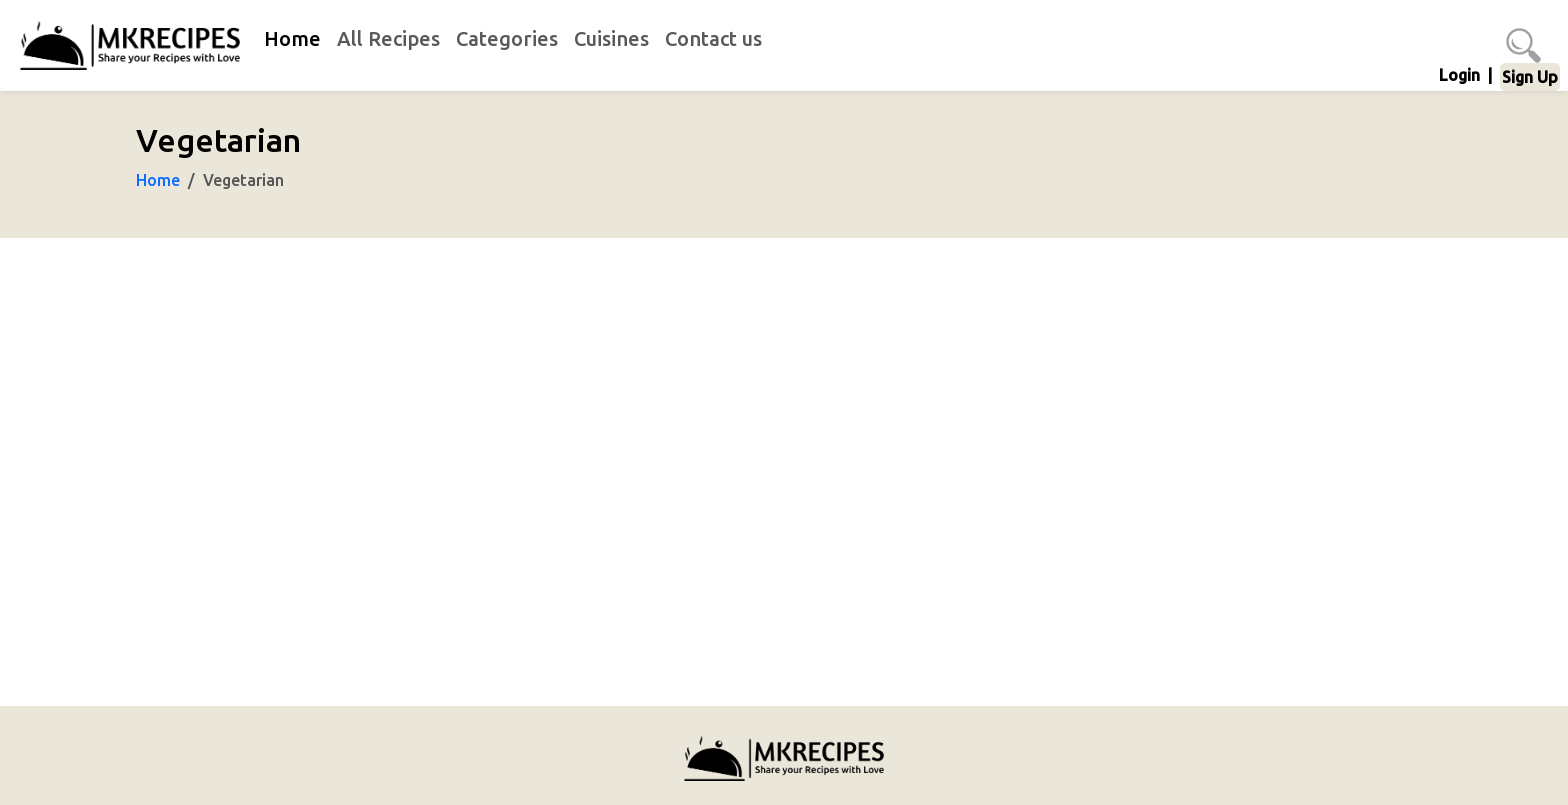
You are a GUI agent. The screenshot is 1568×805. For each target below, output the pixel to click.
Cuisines (611, 38)
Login (1459, 75)
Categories (507, 38)
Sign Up (1530, 77)
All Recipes (388, 38)
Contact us (713, 38)
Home (292, 38)
